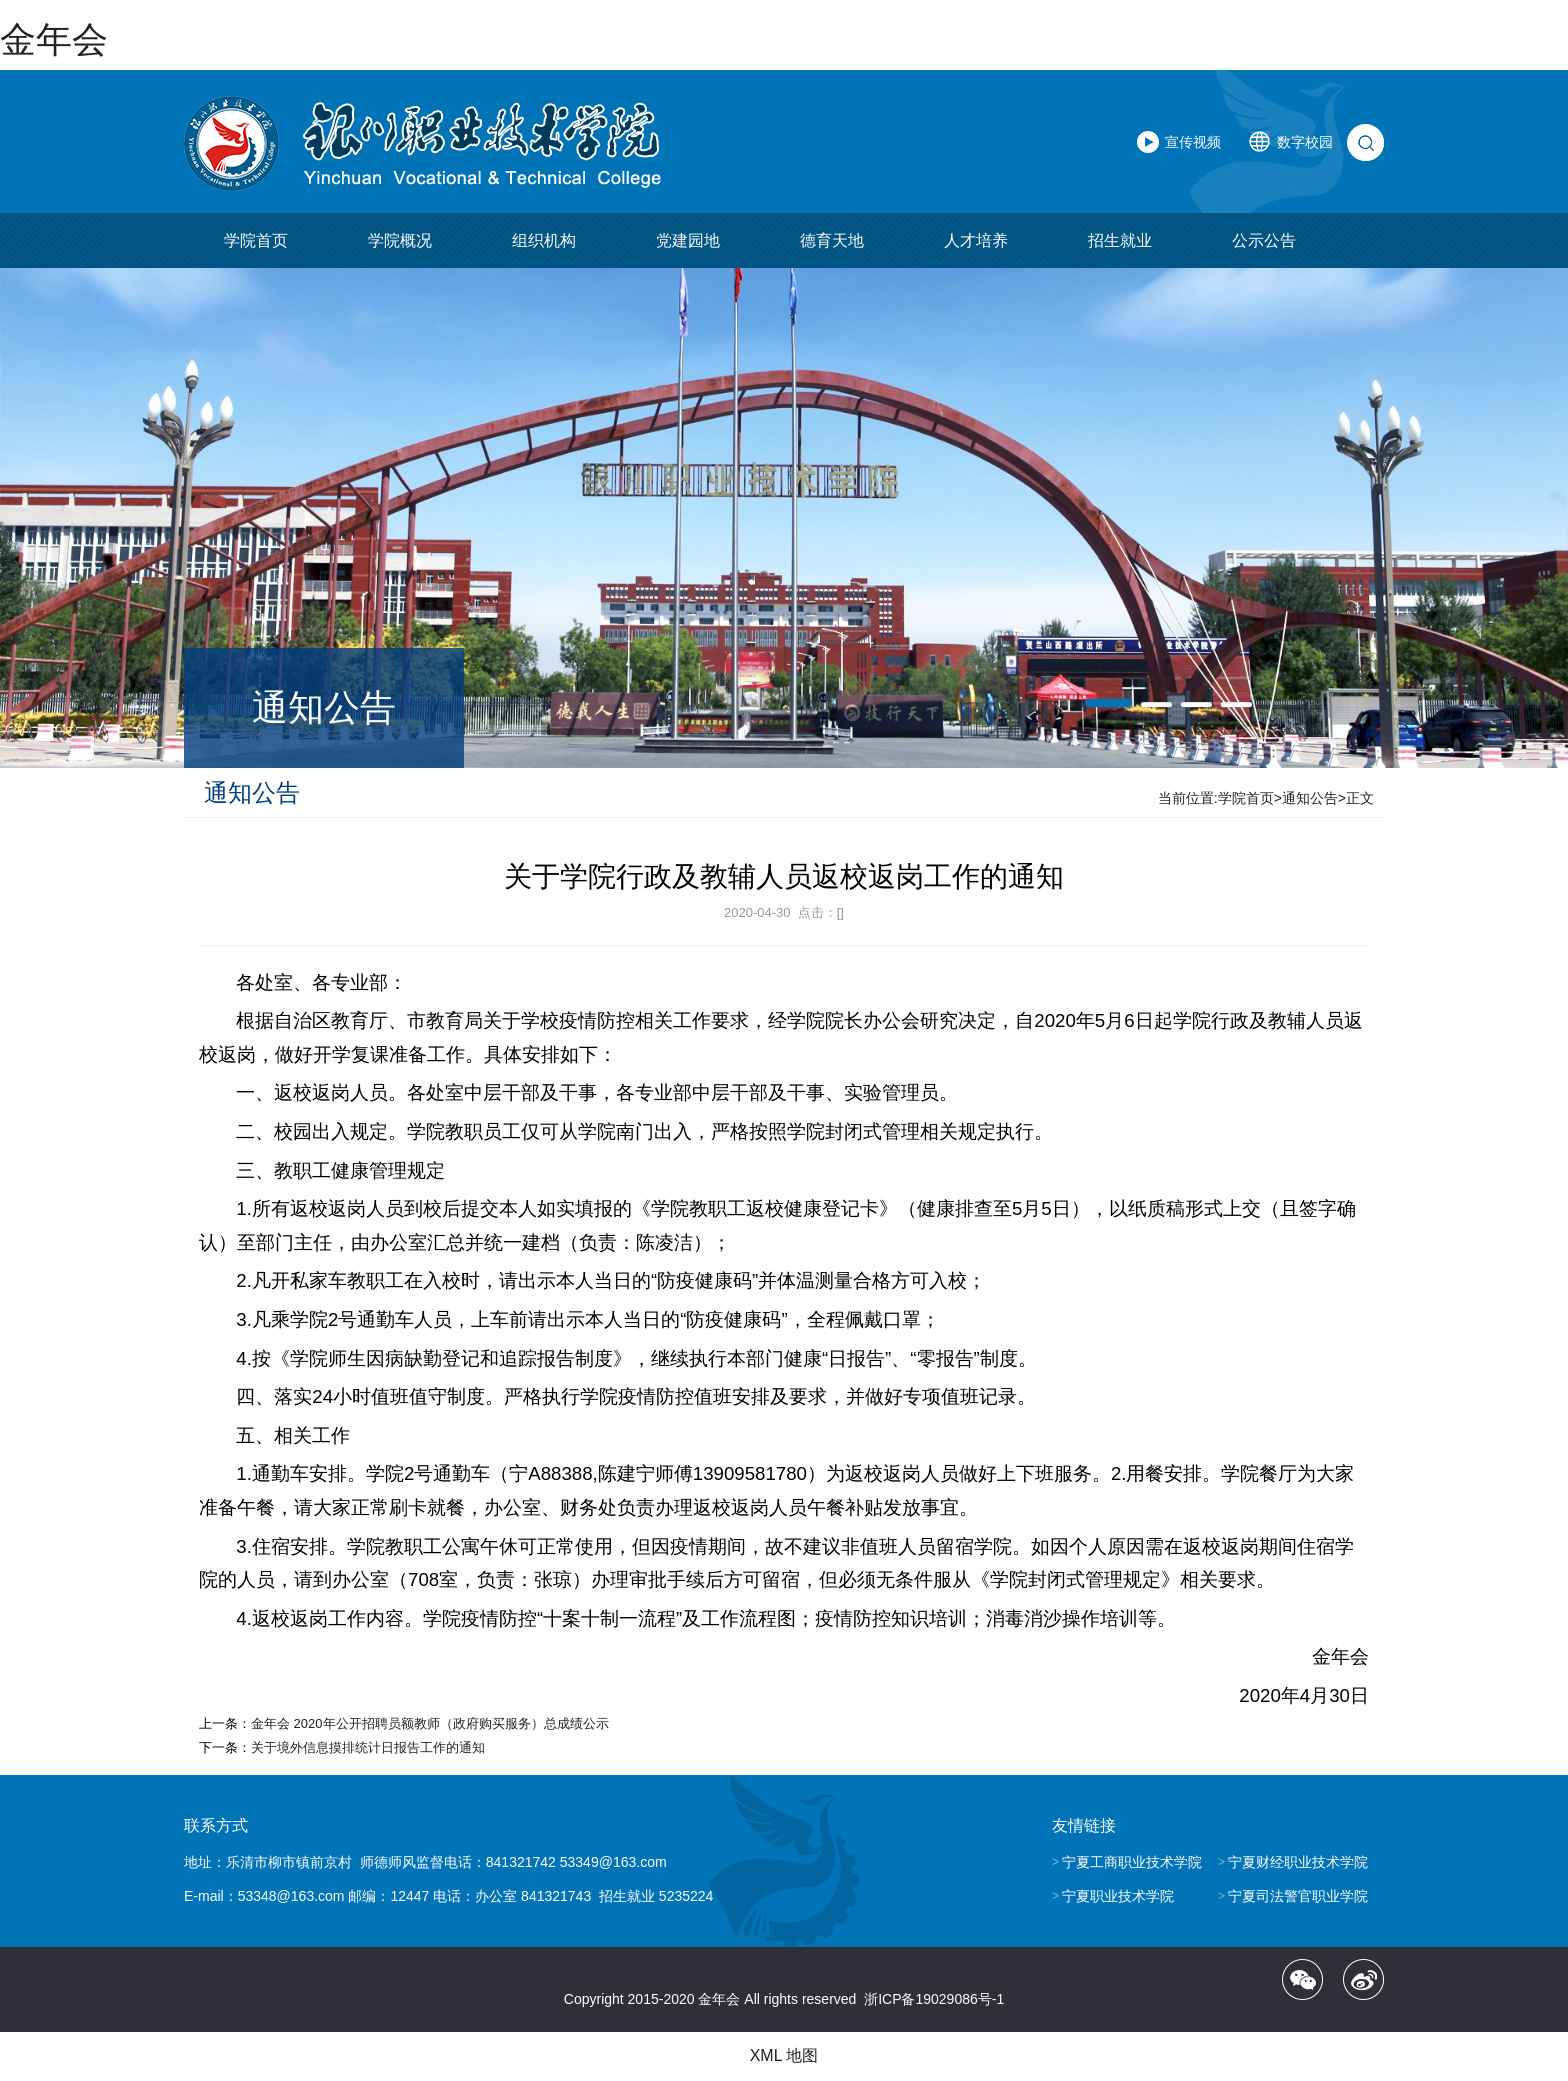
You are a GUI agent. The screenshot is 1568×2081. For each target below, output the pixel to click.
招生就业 (1120, 240)
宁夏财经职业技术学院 (1298, 1862)
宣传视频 (1193, 142)
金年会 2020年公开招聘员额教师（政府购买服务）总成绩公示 (430, 1723)
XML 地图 (784, 2055)
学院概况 (400, 240)
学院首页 (256, 240)
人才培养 (976, 240)
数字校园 (1305, 142)
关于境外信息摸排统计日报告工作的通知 (368, 1747)
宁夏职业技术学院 (1118, 1896)
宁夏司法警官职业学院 (1298, 1896)
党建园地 (688, 240)
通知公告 (1310, 798)
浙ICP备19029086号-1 (934, 1999)
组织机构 (544, 240)
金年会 (54, 39)
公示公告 (1264, 240)
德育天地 (832, 240)
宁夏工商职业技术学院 (1132, 1862)
